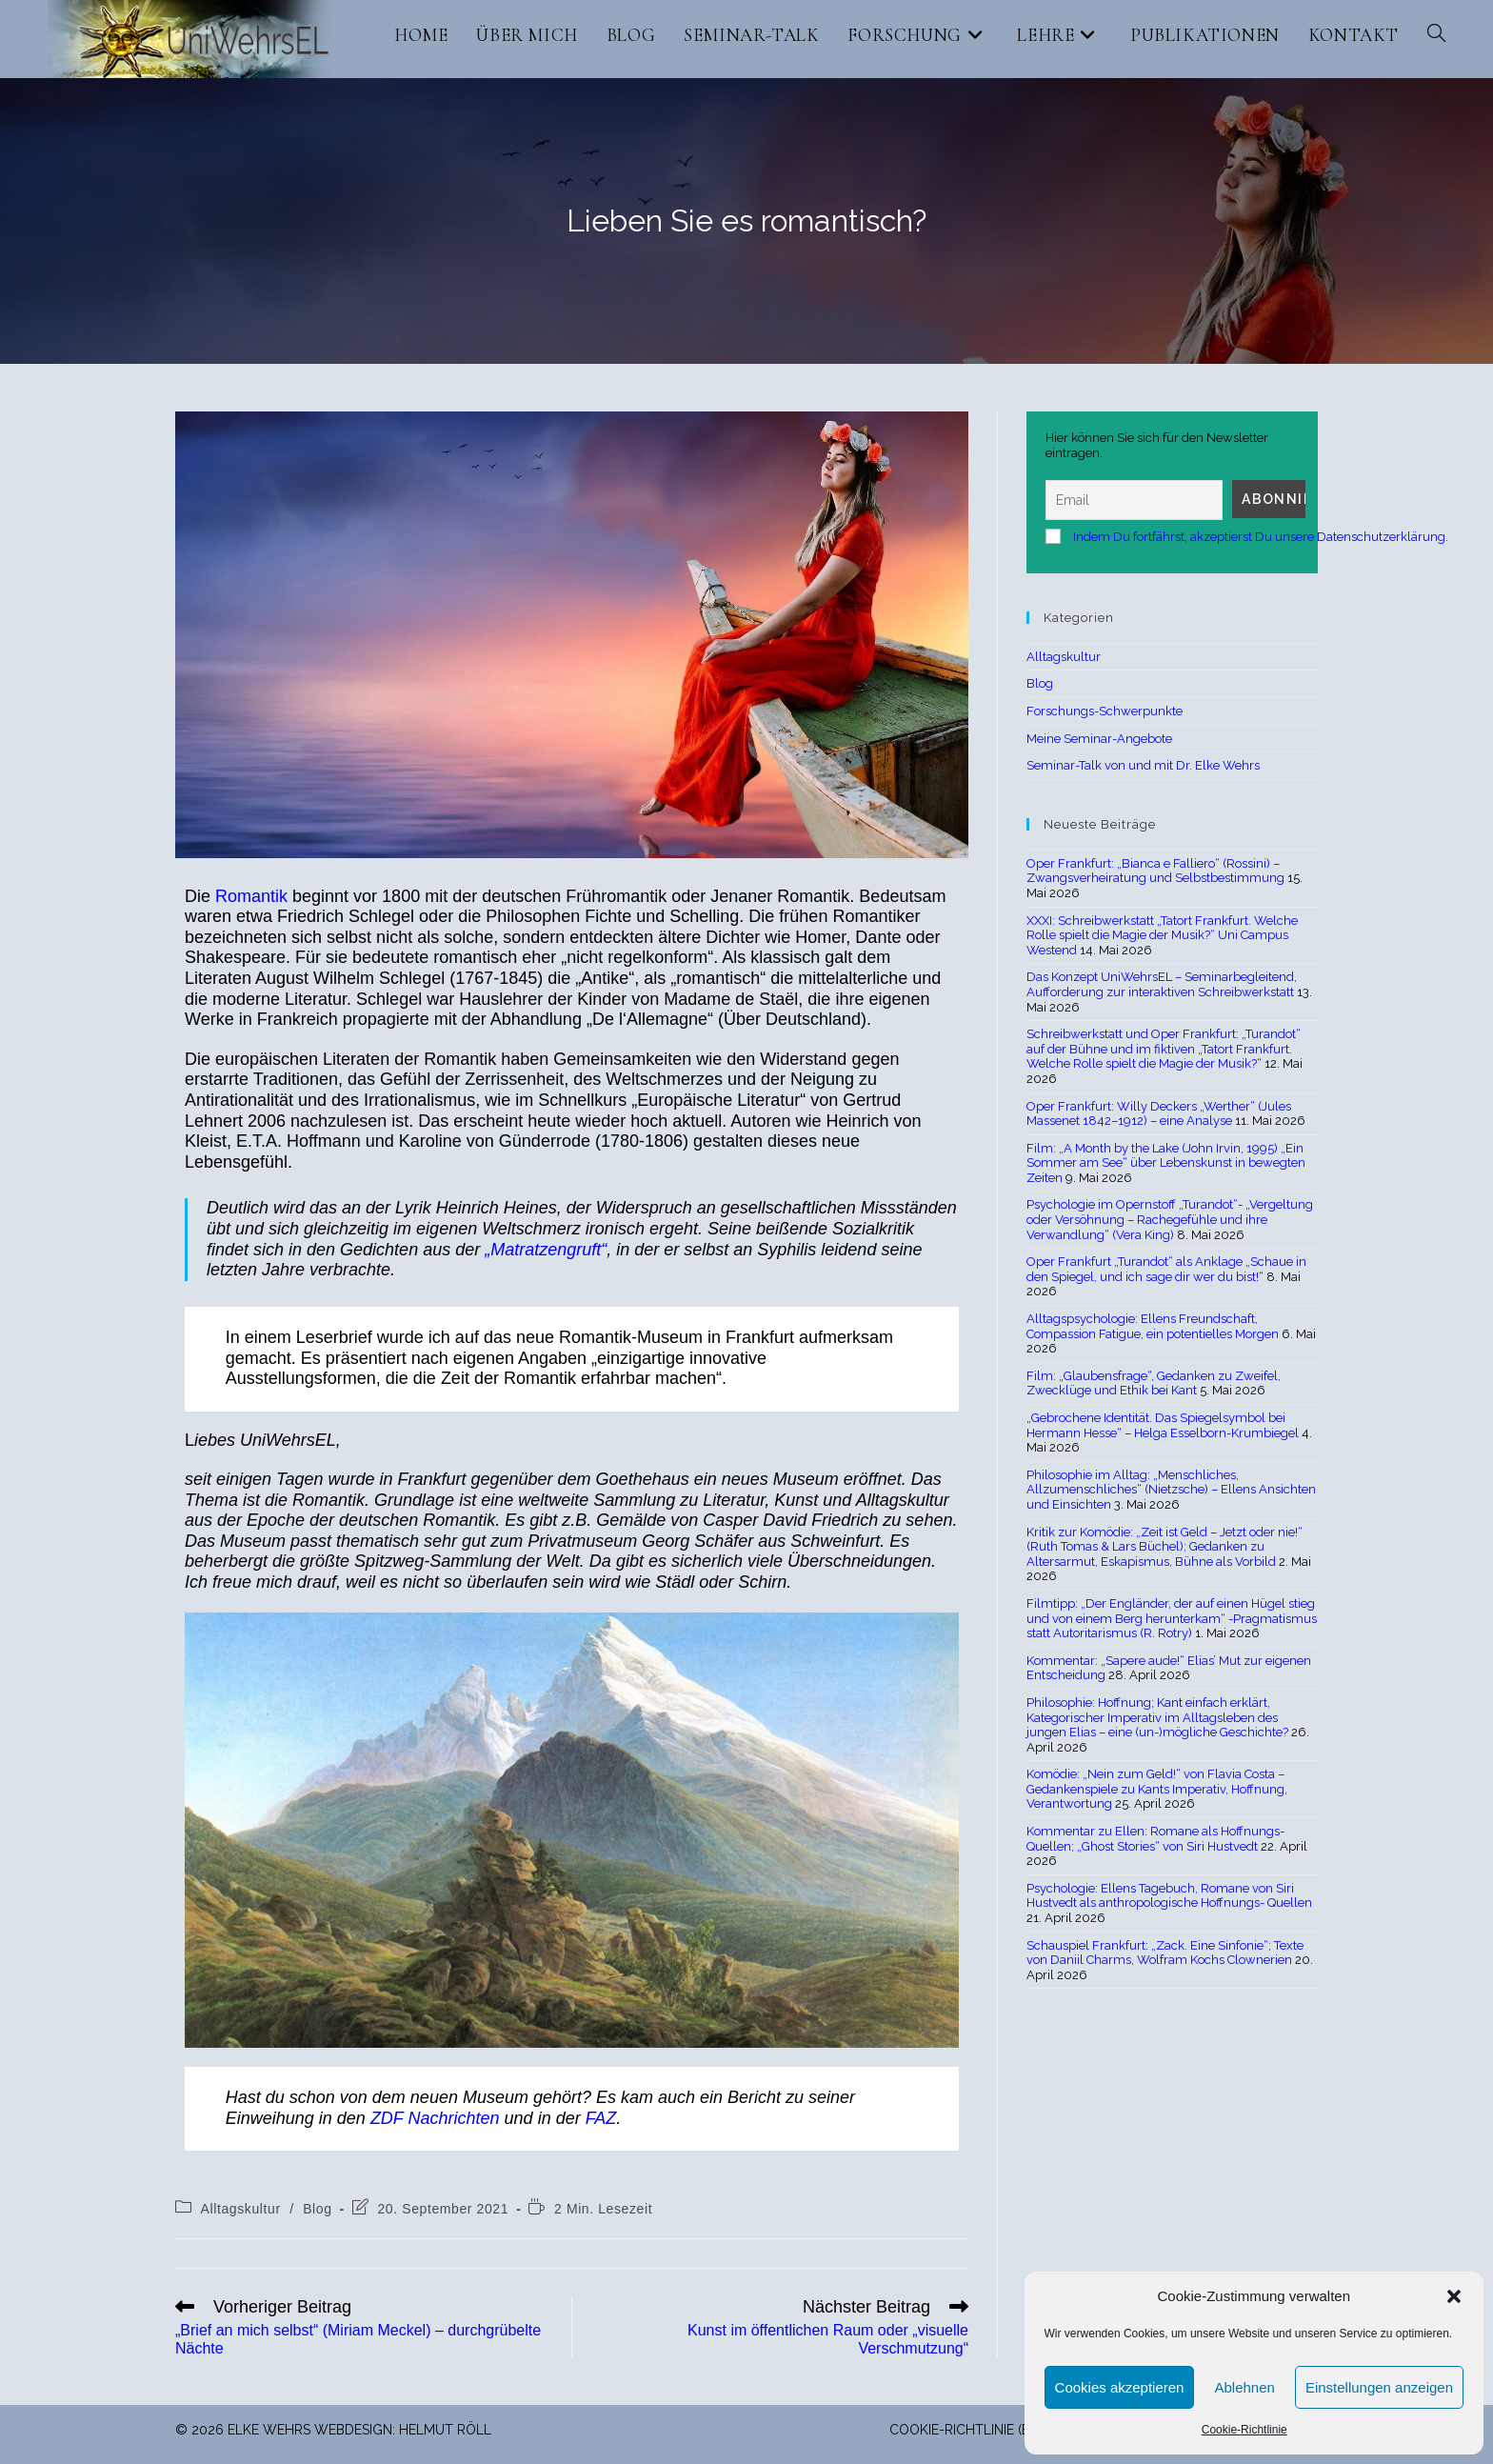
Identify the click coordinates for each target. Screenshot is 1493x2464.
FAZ (601, 2118)
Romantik (253, 896)
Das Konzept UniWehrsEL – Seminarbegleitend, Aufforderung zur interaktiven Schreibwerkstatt (1161, 984)
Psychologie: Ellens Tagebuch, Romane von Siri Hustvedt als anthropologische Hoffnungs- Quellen (1169, 1896)
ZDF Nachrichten (435, 2118)
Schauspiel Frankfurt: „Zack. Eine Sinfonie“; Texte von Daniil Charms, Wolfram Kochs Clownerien (1165, 1953)
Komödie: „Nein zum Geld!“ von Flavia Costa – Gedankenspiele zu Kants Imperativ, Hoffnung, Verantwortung (1156, 1789)
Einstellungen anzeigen (1379, 2387)
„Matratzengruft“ (546, 1249)
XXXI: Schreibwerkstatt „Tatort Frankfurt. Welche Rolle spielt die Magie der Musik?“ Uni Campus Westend (1162, 935)
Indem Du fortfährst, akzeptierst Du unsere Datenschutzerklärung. (1260, 537)
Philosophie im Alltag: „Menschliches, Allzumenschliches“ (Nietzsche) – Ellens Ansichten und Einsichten (1171, 1490)
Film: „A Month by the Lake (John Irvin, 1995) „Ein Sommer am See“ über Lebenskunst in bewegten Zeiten (1165, 1163)
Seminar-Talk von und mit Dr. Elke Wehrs (1143, 765)
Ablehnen (1244, 2387)
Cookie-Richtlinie (1244, 2429)
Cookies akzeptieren (1119, 2387)
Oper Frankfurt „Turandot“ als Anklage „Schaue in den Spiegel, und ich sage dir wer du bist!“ (1166, 1269)
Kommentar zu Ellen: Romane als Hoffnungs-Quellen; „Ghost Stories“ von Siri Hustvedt (1155, 1838)
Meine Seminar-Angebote (1099, 738)
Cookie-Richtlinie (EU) (966, 2429)
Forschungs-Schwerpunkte (1104, 711)
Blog (317, 2208)
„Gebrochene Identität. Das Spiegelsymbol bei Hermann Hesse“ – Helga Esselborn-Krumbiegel (1162, 1425)
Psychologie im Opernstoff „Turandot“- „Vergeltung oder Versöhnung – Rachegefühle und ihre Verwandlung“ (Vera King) (1169, 1219)
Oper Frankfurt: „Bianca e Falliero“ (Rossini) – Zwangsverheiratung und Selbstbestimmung (1155, 871)
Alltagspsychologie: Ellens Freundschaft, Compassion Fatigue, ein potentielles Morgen (1152, 1326)
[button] (1453, 2296)
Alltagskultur (241, 2208)
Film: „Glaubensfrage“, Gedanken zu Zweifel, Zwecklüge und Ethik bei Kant (1153, 1383)
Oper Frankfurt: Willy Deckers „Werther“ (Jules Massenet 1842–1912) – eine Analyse (1158, 1114)
